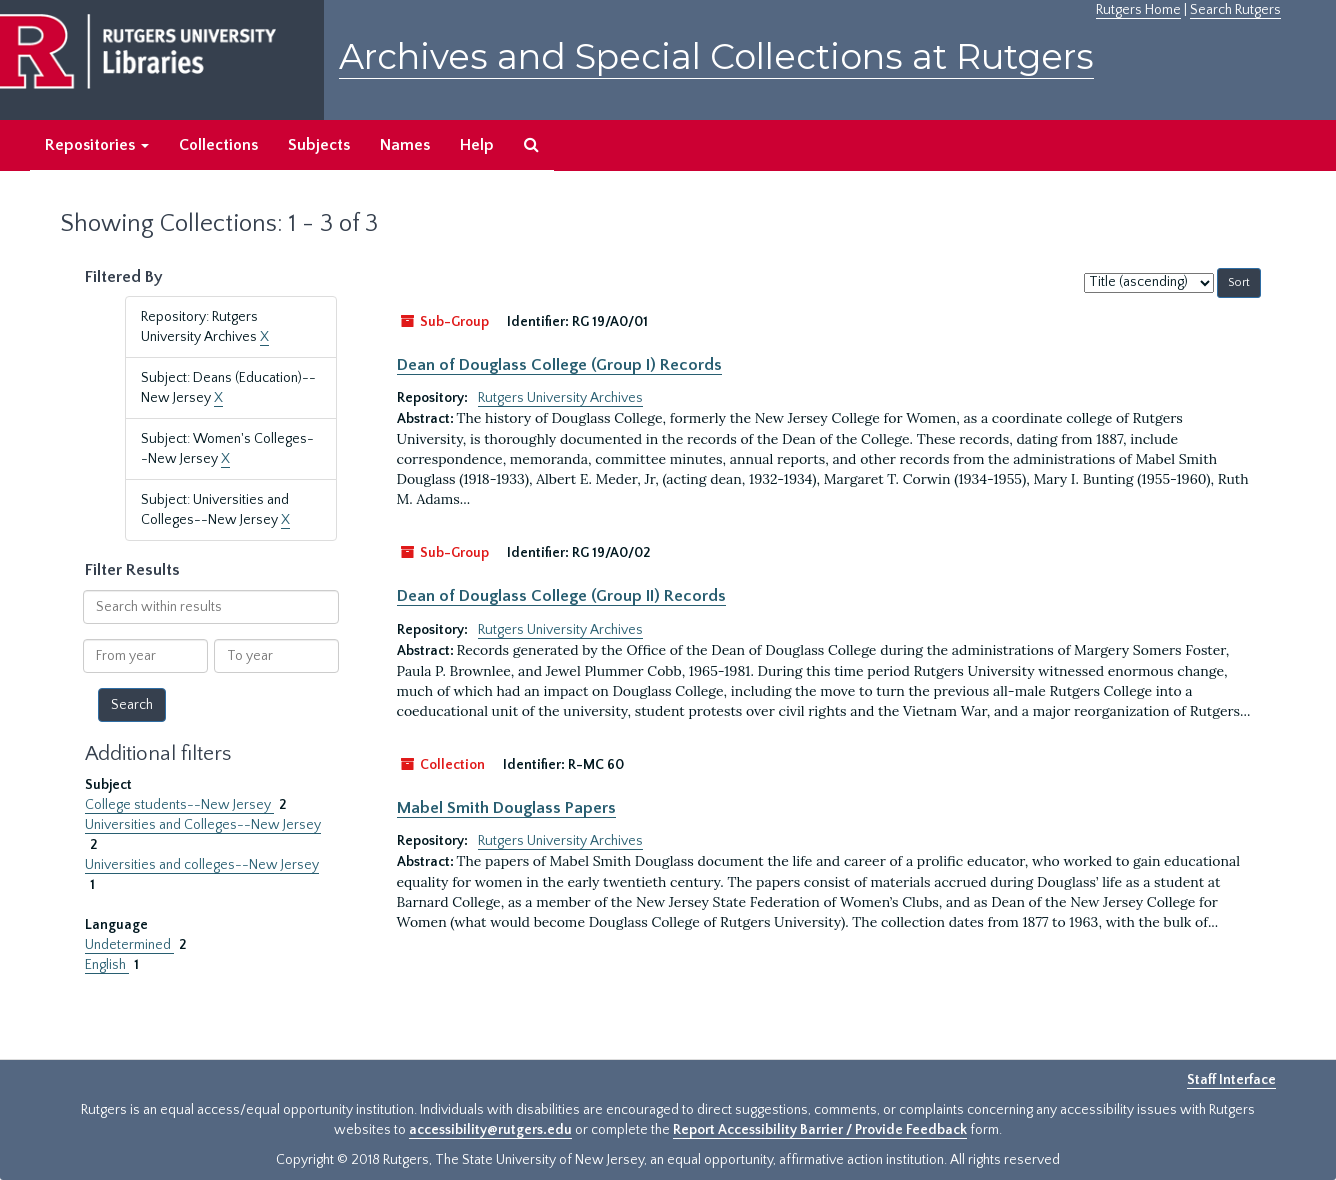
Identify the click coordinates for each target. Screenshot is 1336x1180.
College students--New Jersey (179, 805)
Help (477, 145)
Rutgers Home (1138, 10)
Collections (218, 145)
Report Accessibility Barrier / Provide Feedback (820, 1130)
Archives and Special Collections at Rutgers (716, 56)
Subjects (319, 145)
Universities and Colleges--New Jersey (203, 825)
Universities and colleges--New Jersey (202, 865)
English (107, 965)
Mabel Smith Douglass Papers (506, 808)
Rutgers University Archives (560, 398)
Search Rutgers (1235, 10)
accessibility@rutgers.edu (490, 1130)
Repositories (97, 145)
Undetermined (129, 945)
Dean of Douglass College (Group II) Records (561, 596)
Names (405, 145)
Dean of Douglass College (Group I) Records (559, 365)
